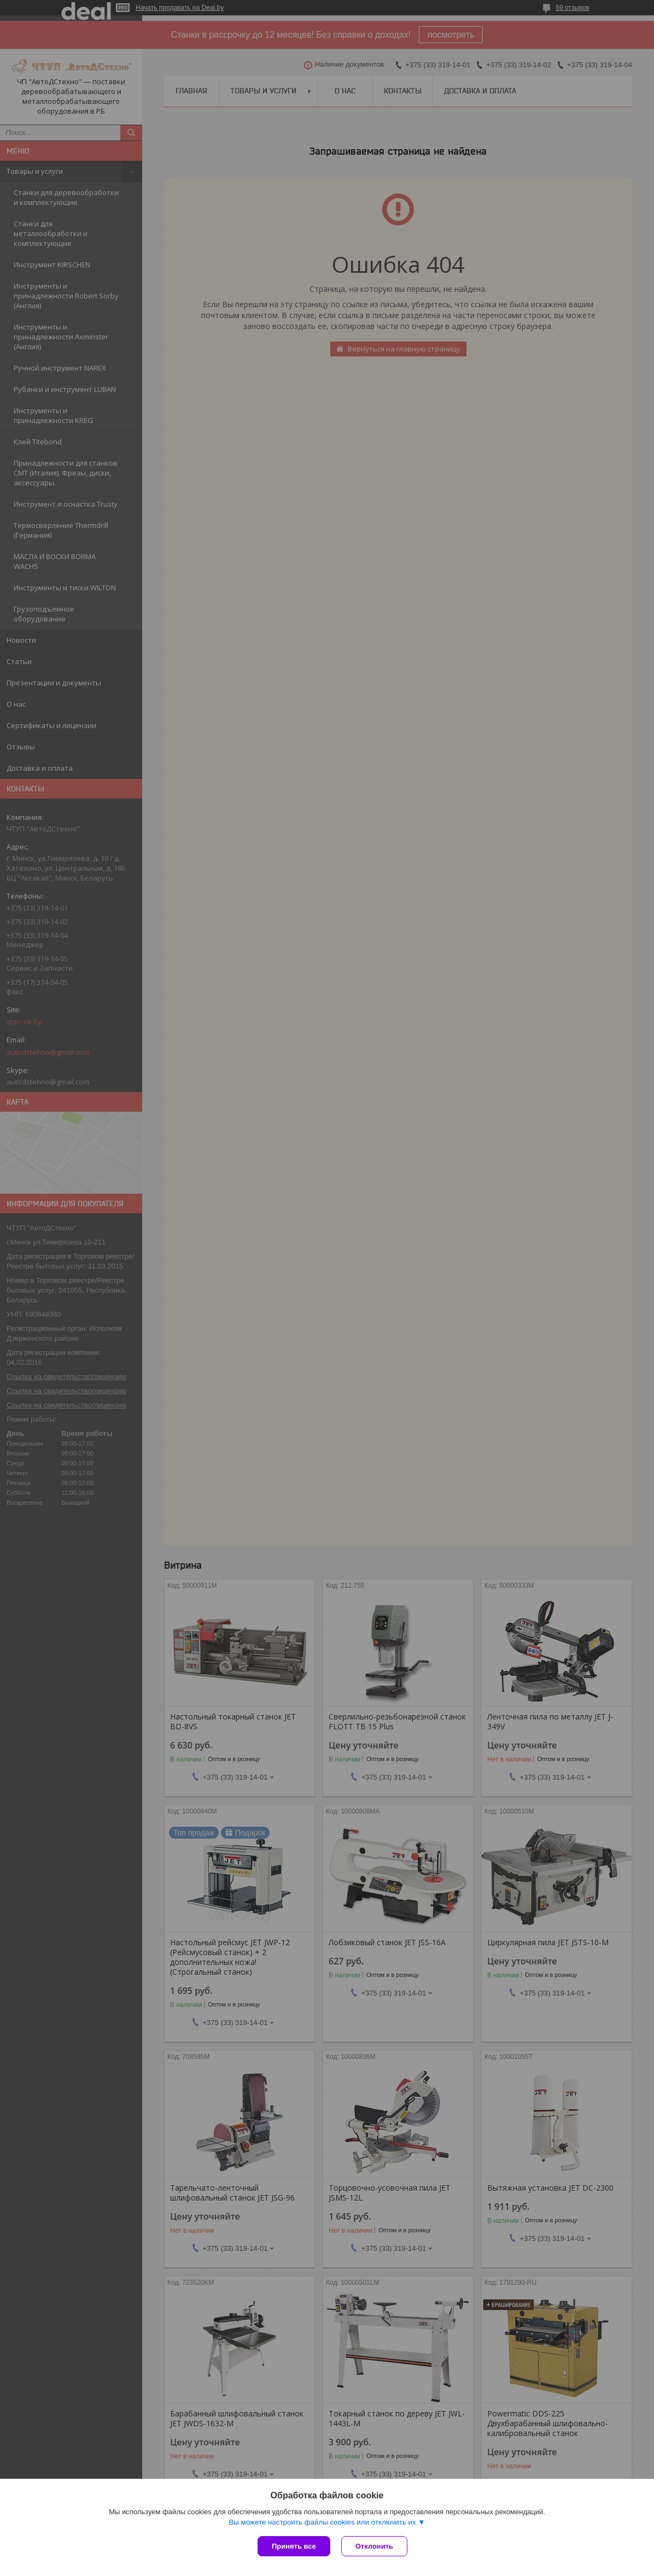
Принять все (294, 2546)
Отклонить (374, 2546)
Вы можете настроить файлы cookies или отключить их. (323, 2522)
